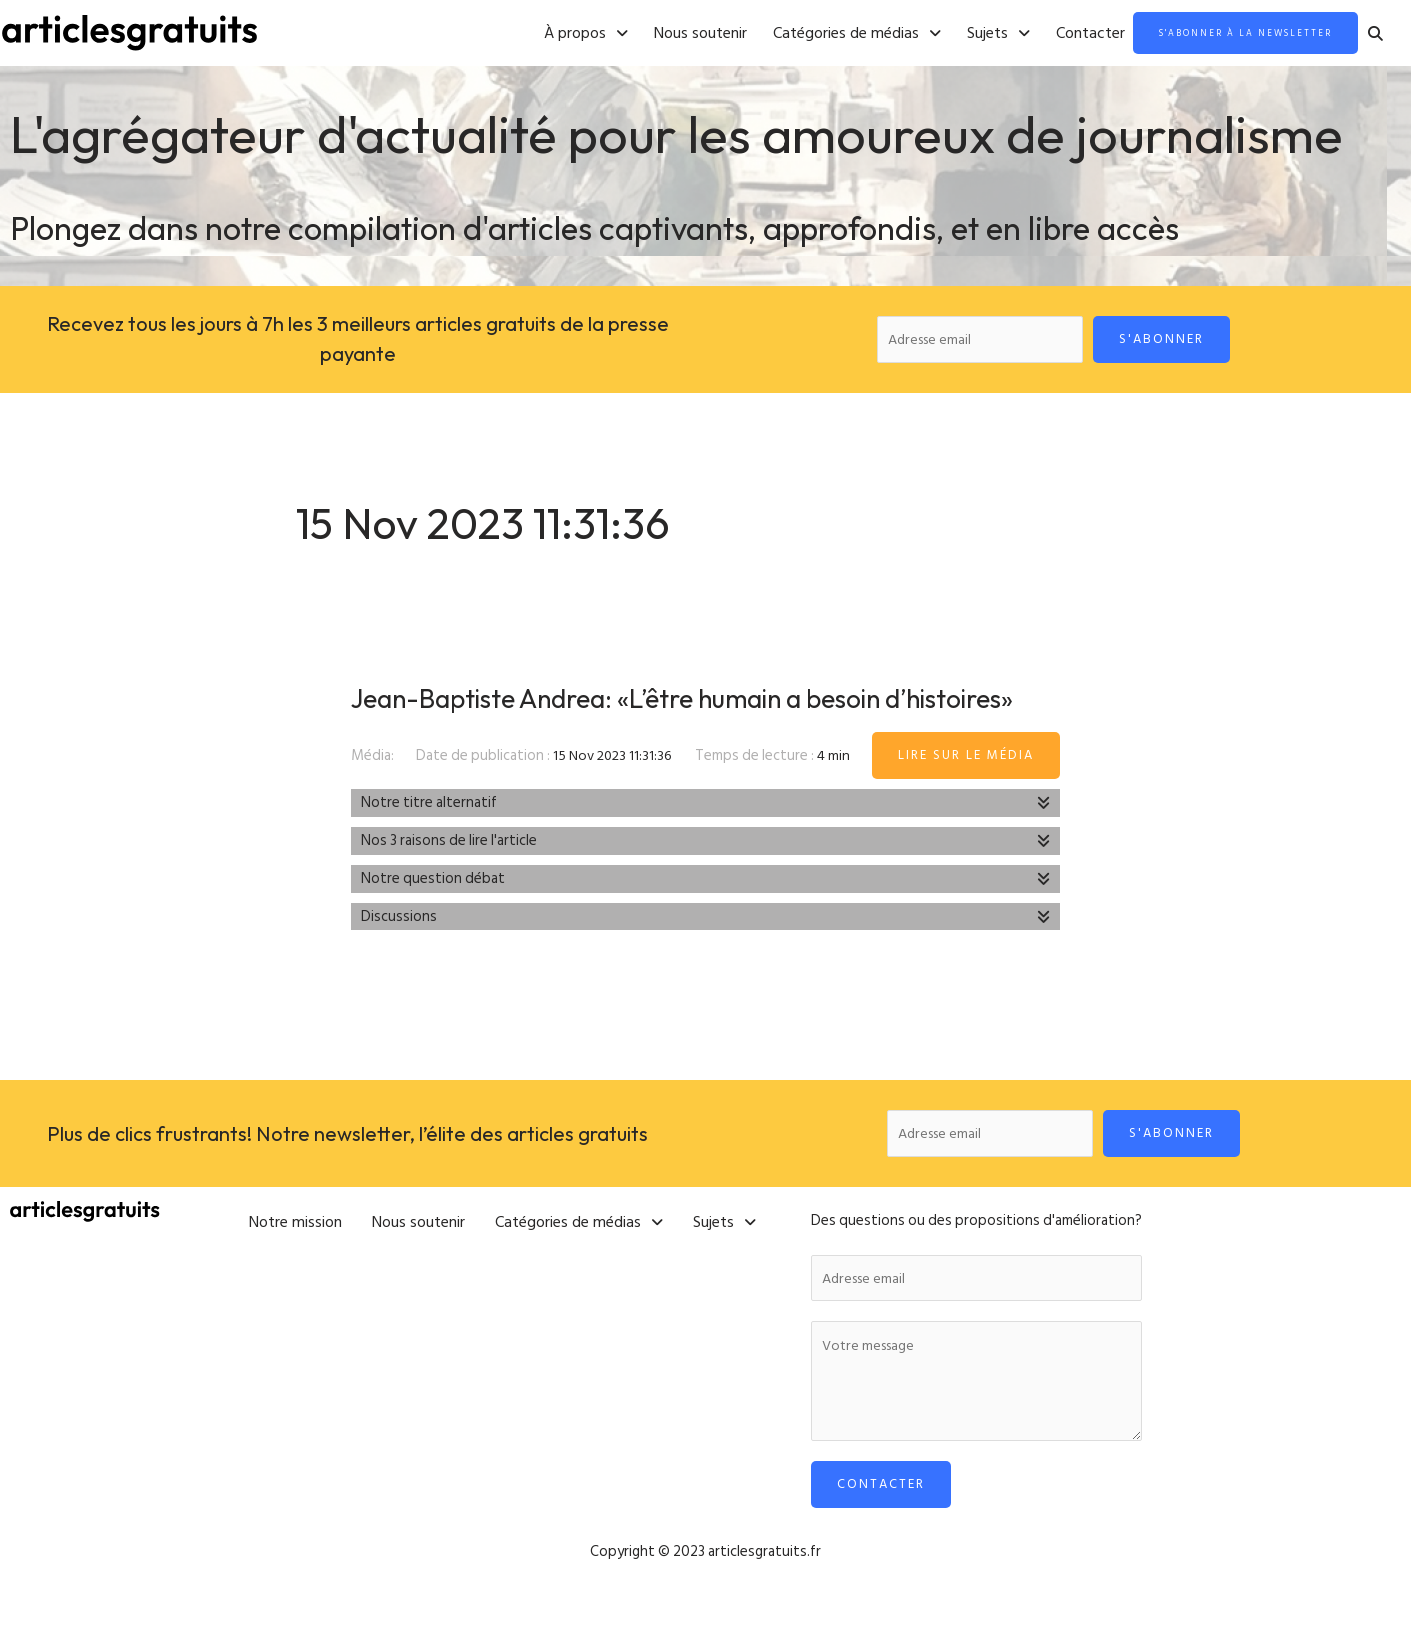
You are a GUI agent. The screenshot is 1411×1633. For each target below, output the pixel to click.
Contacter (1042, 34)
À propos (538, 34)
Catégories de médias (809, 34)
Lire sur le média (966, 798)
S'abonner (1163, 340)
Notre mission (295, 1261)
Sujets (950, 34)
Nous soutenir (652, 34)
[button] (538, 34)
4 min (835, 798)
